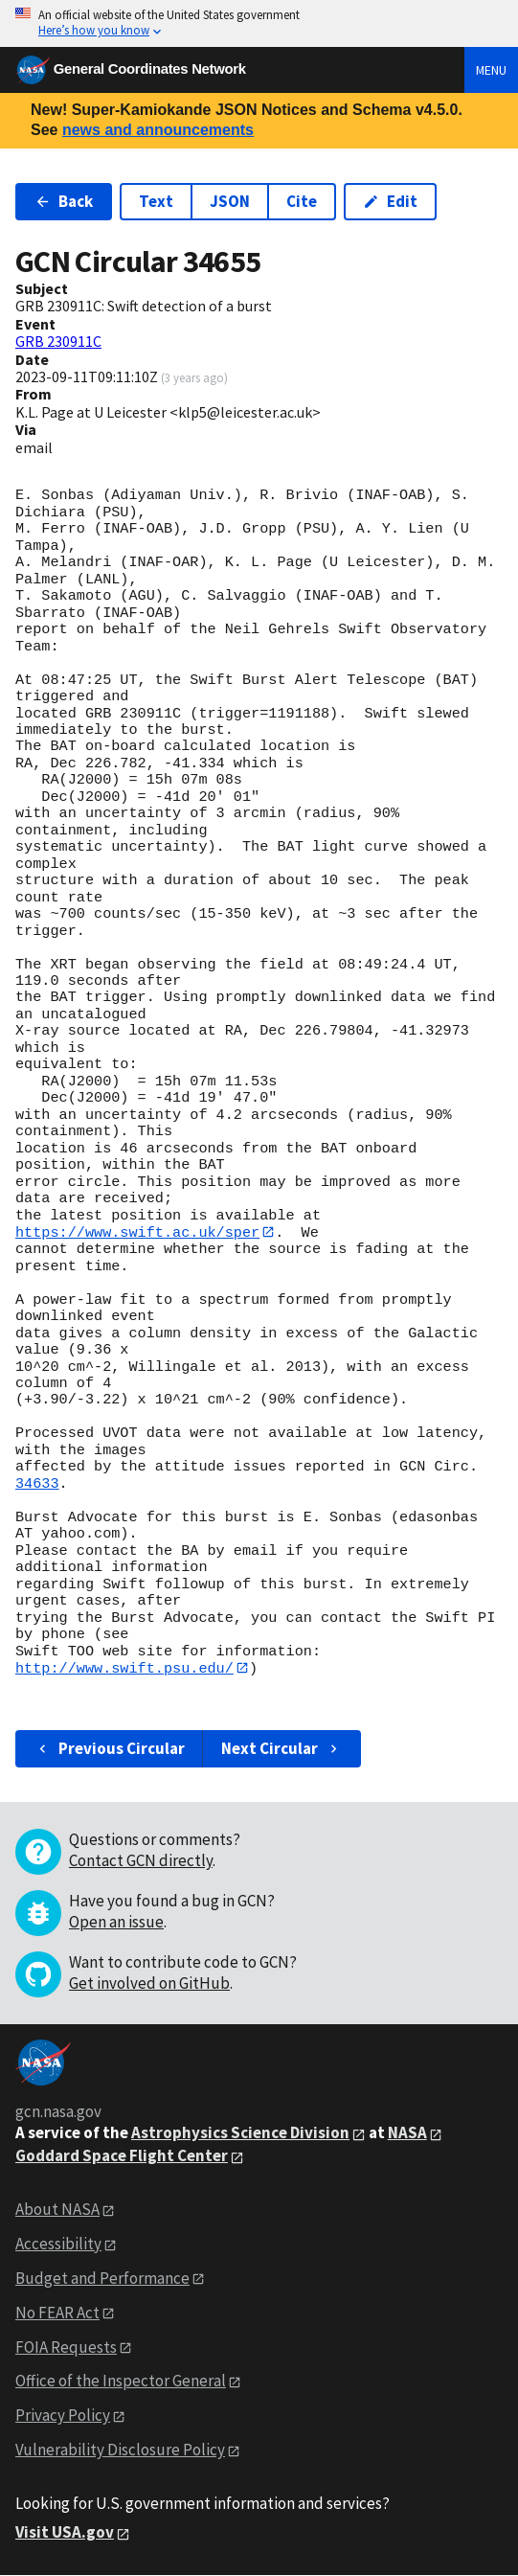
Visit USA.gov (64, 2532)
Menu (491, 70)
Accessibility (58, 2244)
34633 (37, 1483)
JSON (230, 201)
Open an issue (116, 1922)
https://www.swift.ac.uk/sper (137, 1232)
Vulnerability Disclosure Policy (120, 2450)
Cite (301, 201)
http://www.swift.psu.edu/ (124, 1667)
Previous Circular (109, 1749)
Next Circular (281, 1749)
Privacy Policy (62, 2416)
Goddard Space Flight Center (121, 2156)
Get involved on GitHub (149, 1984)
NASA (407, 2133)
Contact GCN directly (141, 1861)
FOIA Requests (66, 2347)
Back (63, 201)
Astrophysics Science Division (240, 2133)
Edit (390, 201)
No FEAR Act (57, 2313)
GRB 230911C (58, 341)
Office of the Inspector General (120, 2381)
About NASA (57, 2210)
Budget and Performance (102, 2279)
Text (156, 201)
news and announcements (158, 130)
